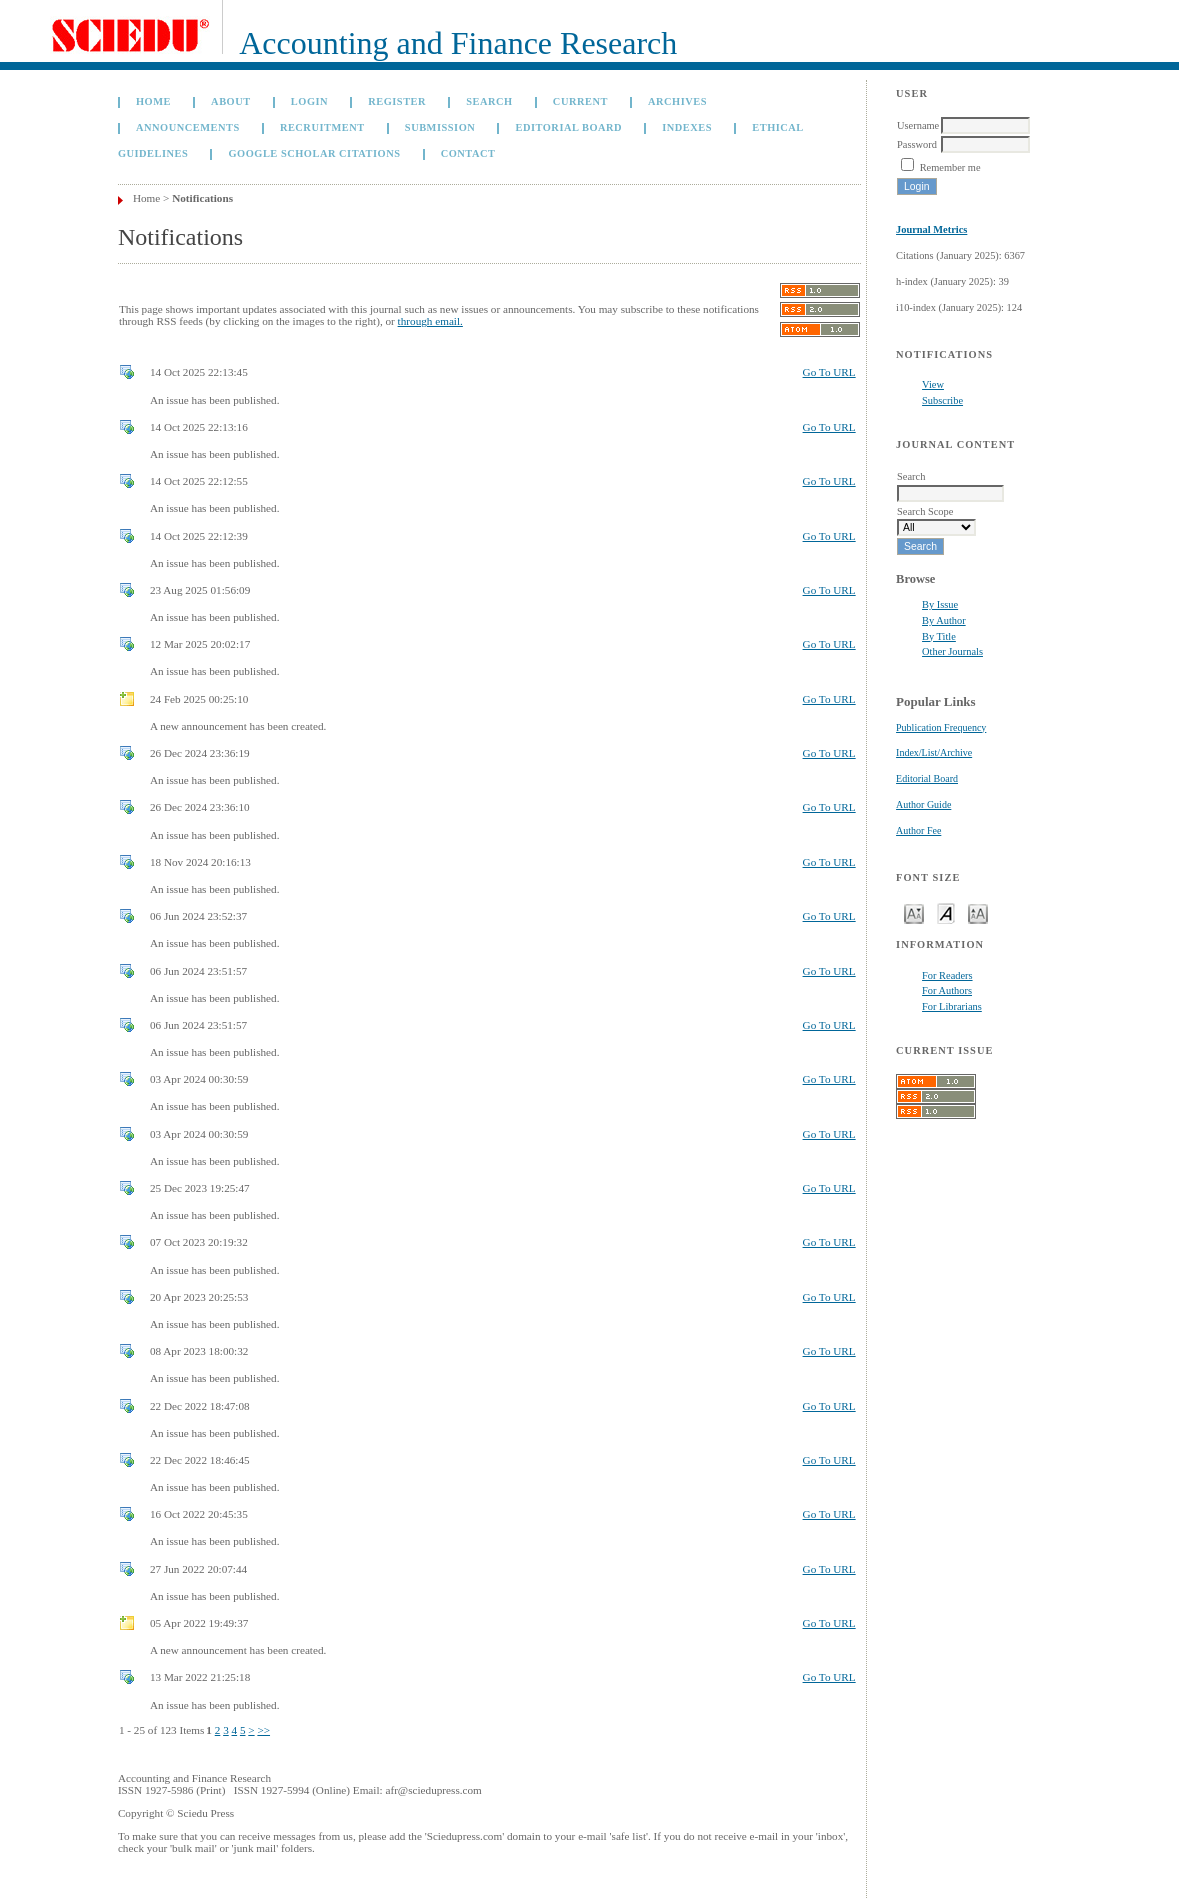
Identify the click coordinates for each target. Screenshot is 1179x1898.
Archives (677, 101)
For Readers (947, 975)
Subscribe (942, 400)
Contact (468, 153)
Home (153, 101)
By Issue (940, 604)
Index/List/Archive (934, 752)
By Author (944, 620)
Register (397, 101)
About (231, 101)
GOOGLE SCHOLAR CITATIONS (315, 153)
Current (580, 101)
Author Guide (923, 804)
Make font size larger (978, 912)
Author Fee (918, 830)
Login (309, 101)
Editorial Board (927, 778)
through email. (430, 321)
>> (263, 1730)
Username (918, 125)
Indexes (687, 127)
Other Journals (952, 651)
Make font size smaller (914, 912)
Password (917, 144)
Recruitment (322, 127)
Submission (440, 127)
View (933, 384)
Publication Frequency (941, 727)
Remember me (950, 167)
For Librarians (952, 1006)
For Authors (947, 990)
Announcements (188, 127)
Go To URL (829, 372)
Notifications (202, 198)
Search (489, 101)
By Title (939, 636)
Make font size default (946, 912)
